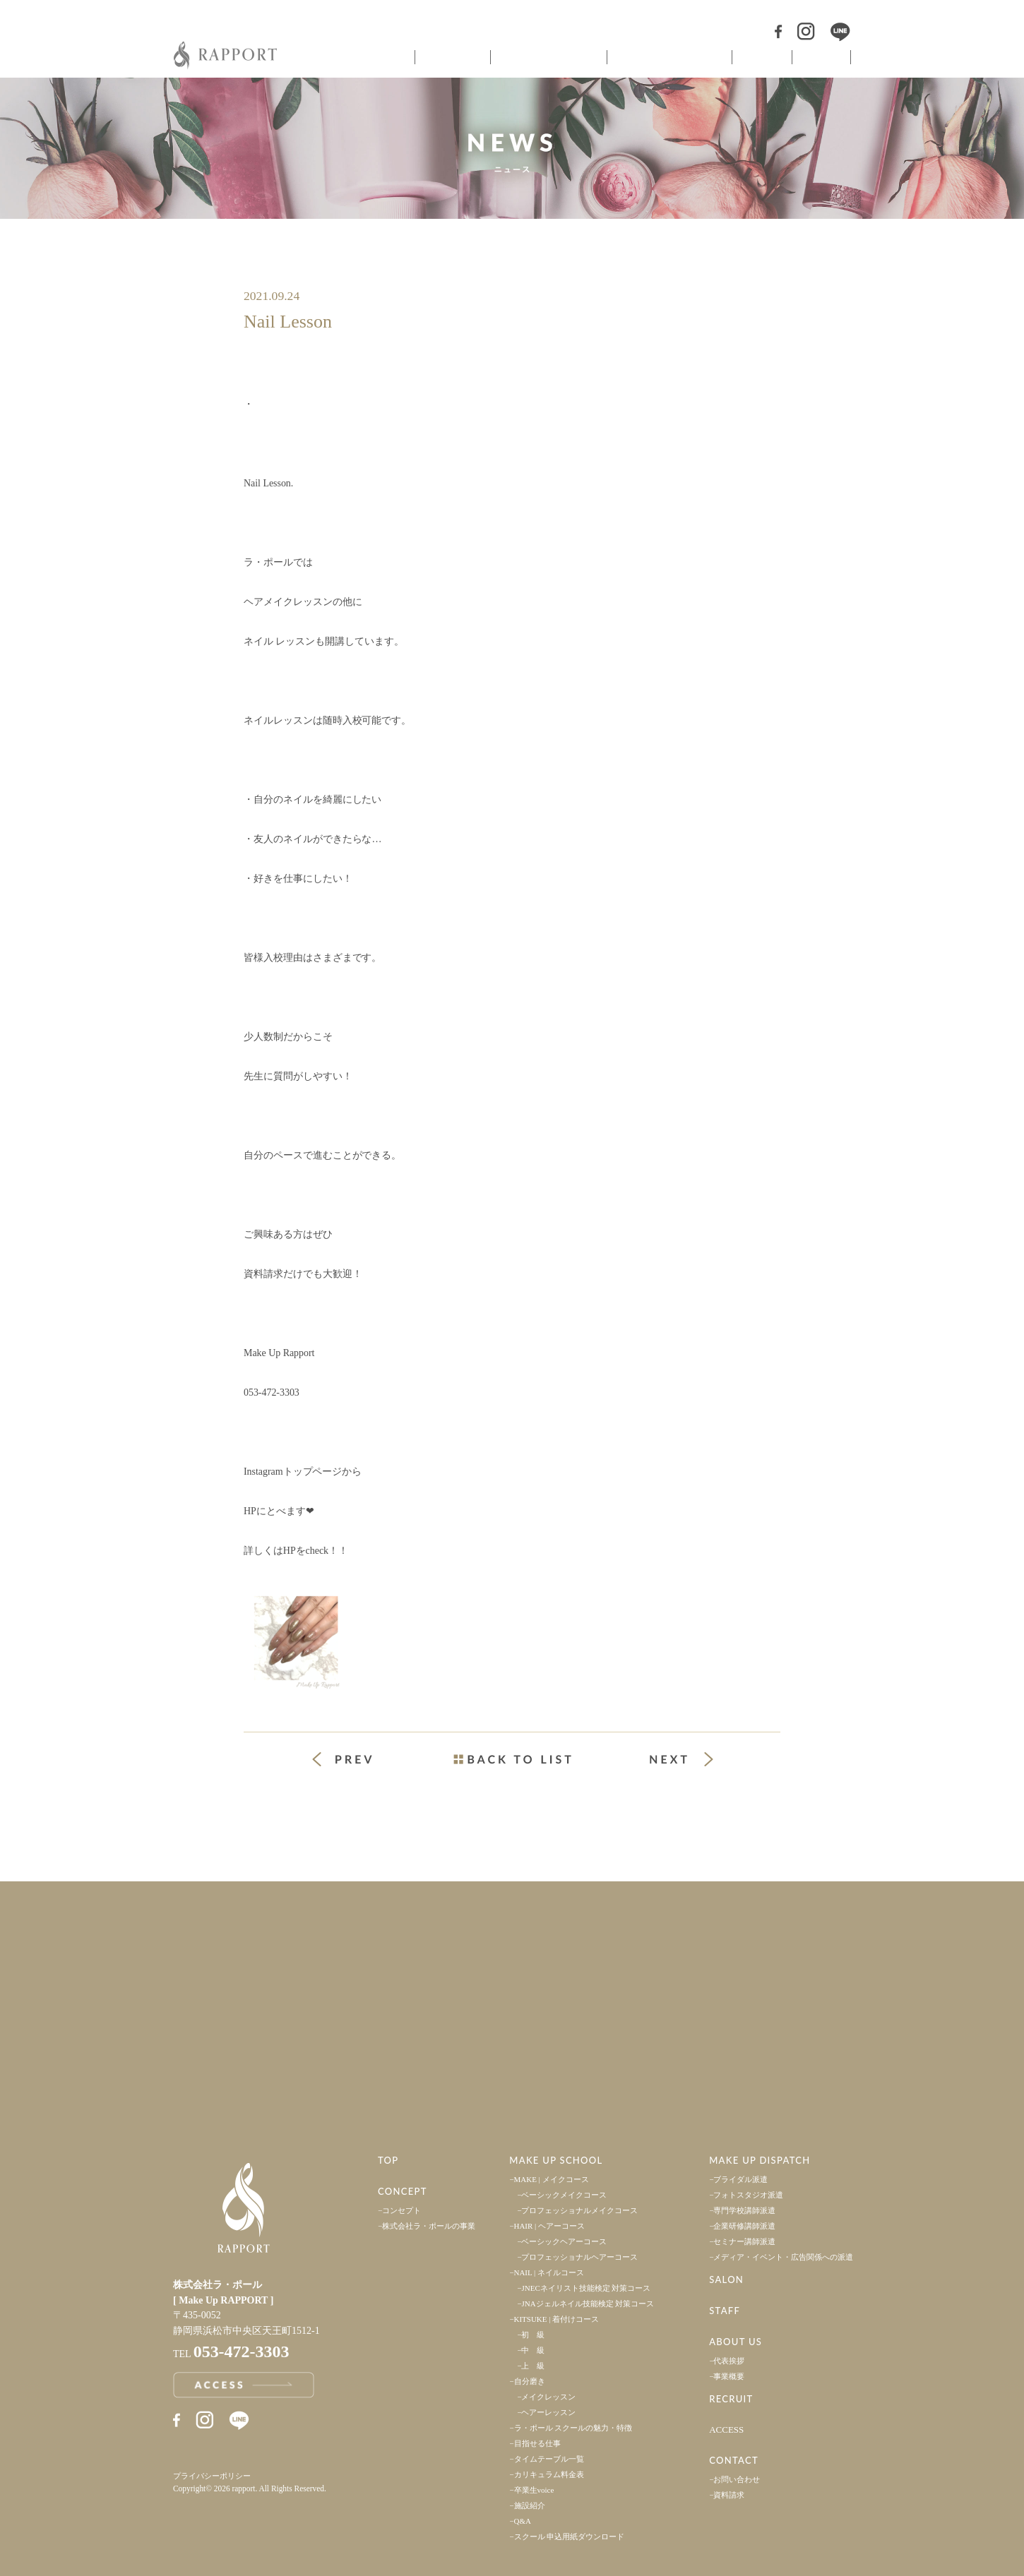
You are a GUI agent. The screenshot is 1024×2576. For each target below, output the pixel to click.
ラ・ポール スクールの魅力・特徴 (573, 2428)
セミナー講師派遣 (744, 2241)
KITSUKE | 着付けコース (557, 2319)
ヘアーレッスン (548, 2412)
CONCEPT (402, 2191)
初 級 (532, 2334)
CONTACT (733, 2460)
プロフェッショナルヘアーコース (579, 2257)
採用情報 (768, 1939)
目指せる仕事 (537, 2443)
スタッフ (821, 57)
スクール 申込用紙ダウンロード (569, 2536)
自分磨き (529, 2381)
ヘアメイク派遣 (668, 57)
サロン (760, 57)
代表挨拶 (728, 2360)
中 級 (532, 2350)
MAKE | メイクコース (551, 2179)
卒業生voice (534, 2490)
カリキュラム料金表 (549, 2474)
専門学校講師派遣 (744, 2210)
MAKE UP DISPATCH (759, 2160)
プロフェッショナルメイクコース (579, 2210)
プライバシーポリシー (212, 2476)
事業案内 (256, 1939)
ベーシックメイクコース (564, 2195)
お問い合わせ (736, 2479)
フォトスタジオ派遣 (748, 2195)
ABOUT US (735, 2341)
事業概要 (728, 2376)
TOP (388, 2160)
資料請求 (728, 2495)
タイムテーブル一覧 (549, 2459)
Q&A (522, 2521)
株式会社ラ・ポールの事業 (428, 2226)
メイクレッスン (548, 2396)
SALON (726, 2279)
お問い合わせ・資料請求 (768, 2055)
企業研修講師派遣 (744, 2226)
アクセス (256, 2055)
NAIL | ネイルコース (549, 2272)
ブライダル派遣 (740, 2179)
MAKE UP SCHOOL (555, 2160)
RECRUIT (731, 2398)
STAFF (724, 2310)
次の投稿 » (681, 1759)
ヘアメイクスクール (547, 57)
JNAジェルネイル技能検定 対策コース (587, 2303)
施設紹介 (529, 2505)
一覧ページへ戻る (512, 1759)
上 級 (532, 2365)
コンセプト (451, 57)
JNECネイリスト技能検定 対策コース (585, 2288)
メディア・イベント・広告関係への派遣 (783, 2257)
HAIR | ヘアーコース (549, 2226)
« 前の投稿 (355, 1761)
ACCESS (726, 2429)
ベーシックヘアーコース (564, 2241)
